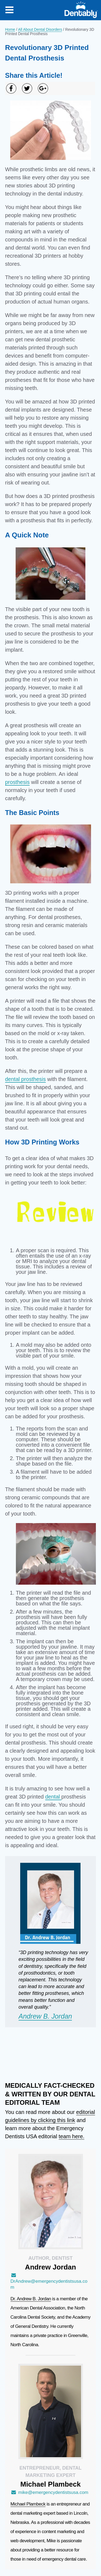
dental (53, 1797)
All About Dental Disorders (40, 29)
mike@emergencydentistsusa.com (49, 2492)
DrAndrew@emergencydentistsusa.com (49, 2281)
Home (10, 29)
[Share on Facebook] (11, 88)
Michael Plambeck (28, 2504)
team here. (72, 2136)
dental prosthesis (25, 1079)
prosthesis (17, 782)
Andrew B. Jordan (45, 2016)
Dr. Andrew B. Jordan (31, 2298)
